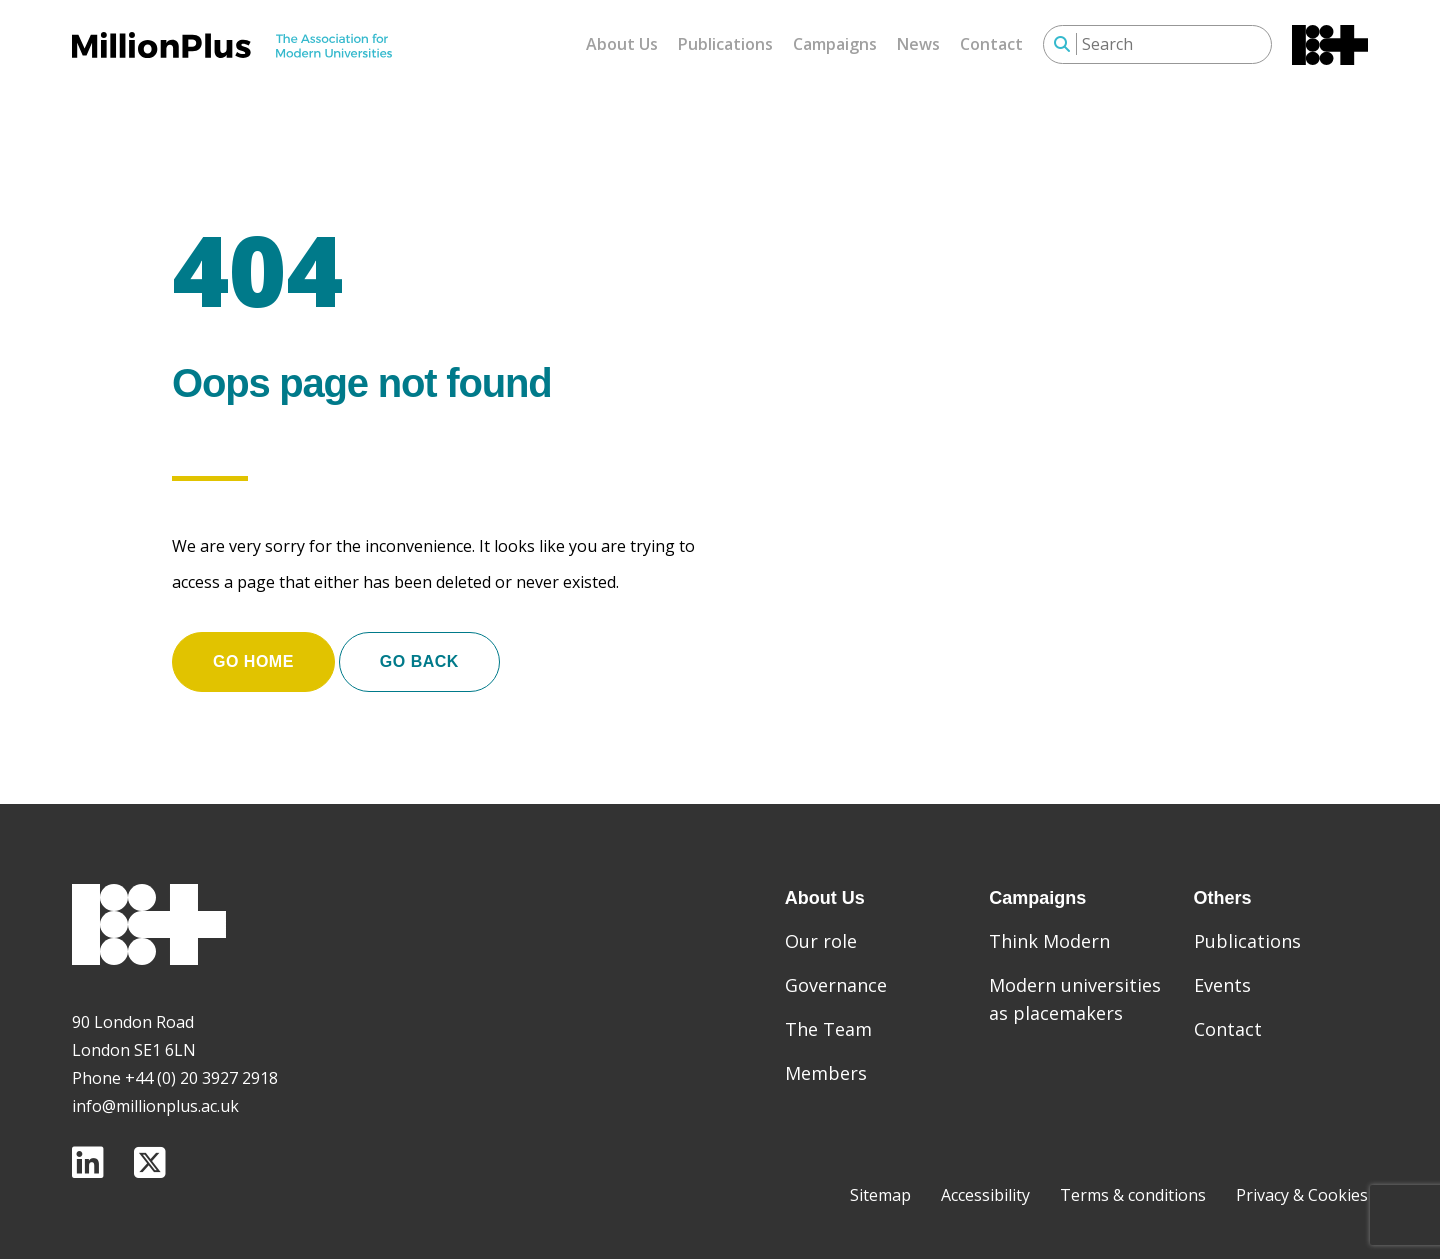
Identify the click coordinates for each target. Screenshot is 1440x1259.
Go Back (419, 661)
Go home (253, 661)
